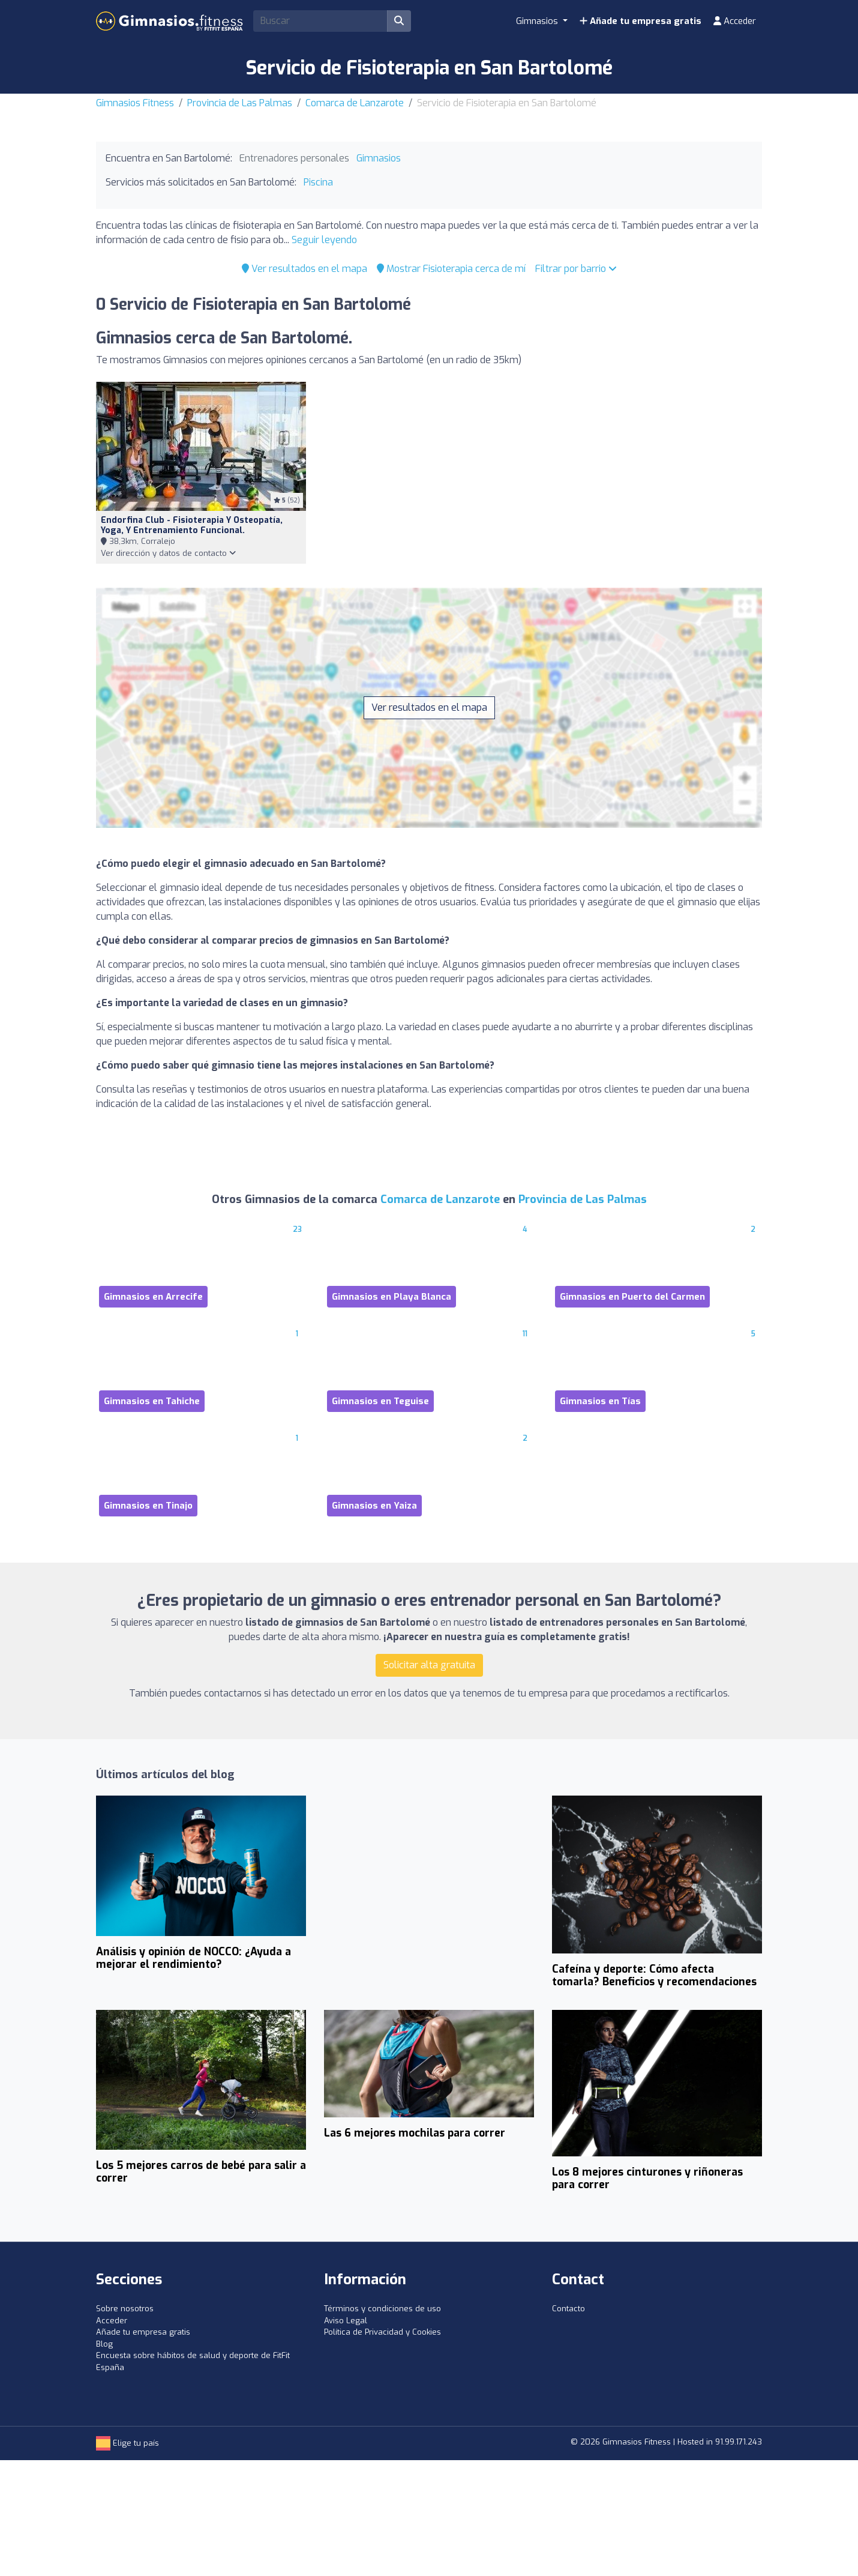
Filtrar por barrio (576, 268)
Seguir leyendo (324, 240)
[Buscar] (399, 21)
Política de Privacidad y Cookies (382, 2332)
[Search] (320, 21)
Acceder (734, 21)
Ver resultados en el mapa (304, 268)
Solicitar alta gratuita (429, 1665)
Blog (104, 2344)
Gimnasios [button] (538, 21)
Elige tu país (127, 2443)
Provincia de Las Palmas (239, 103)
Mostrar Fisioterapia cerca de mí (451, 268)
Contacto (568, 2308)
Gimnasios (378, 158)
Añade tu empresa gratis (640, 21)
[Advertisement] (429, 1885)
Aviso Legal (345, 2320)
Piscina (318, 182)
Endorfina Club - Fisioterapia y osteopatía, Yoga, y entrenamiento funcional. (192, 525)
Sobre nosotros (125, 2308)
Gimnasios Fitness (135, 103)
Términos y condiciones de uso (382, 2308)
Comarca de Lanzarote (354, 103)
